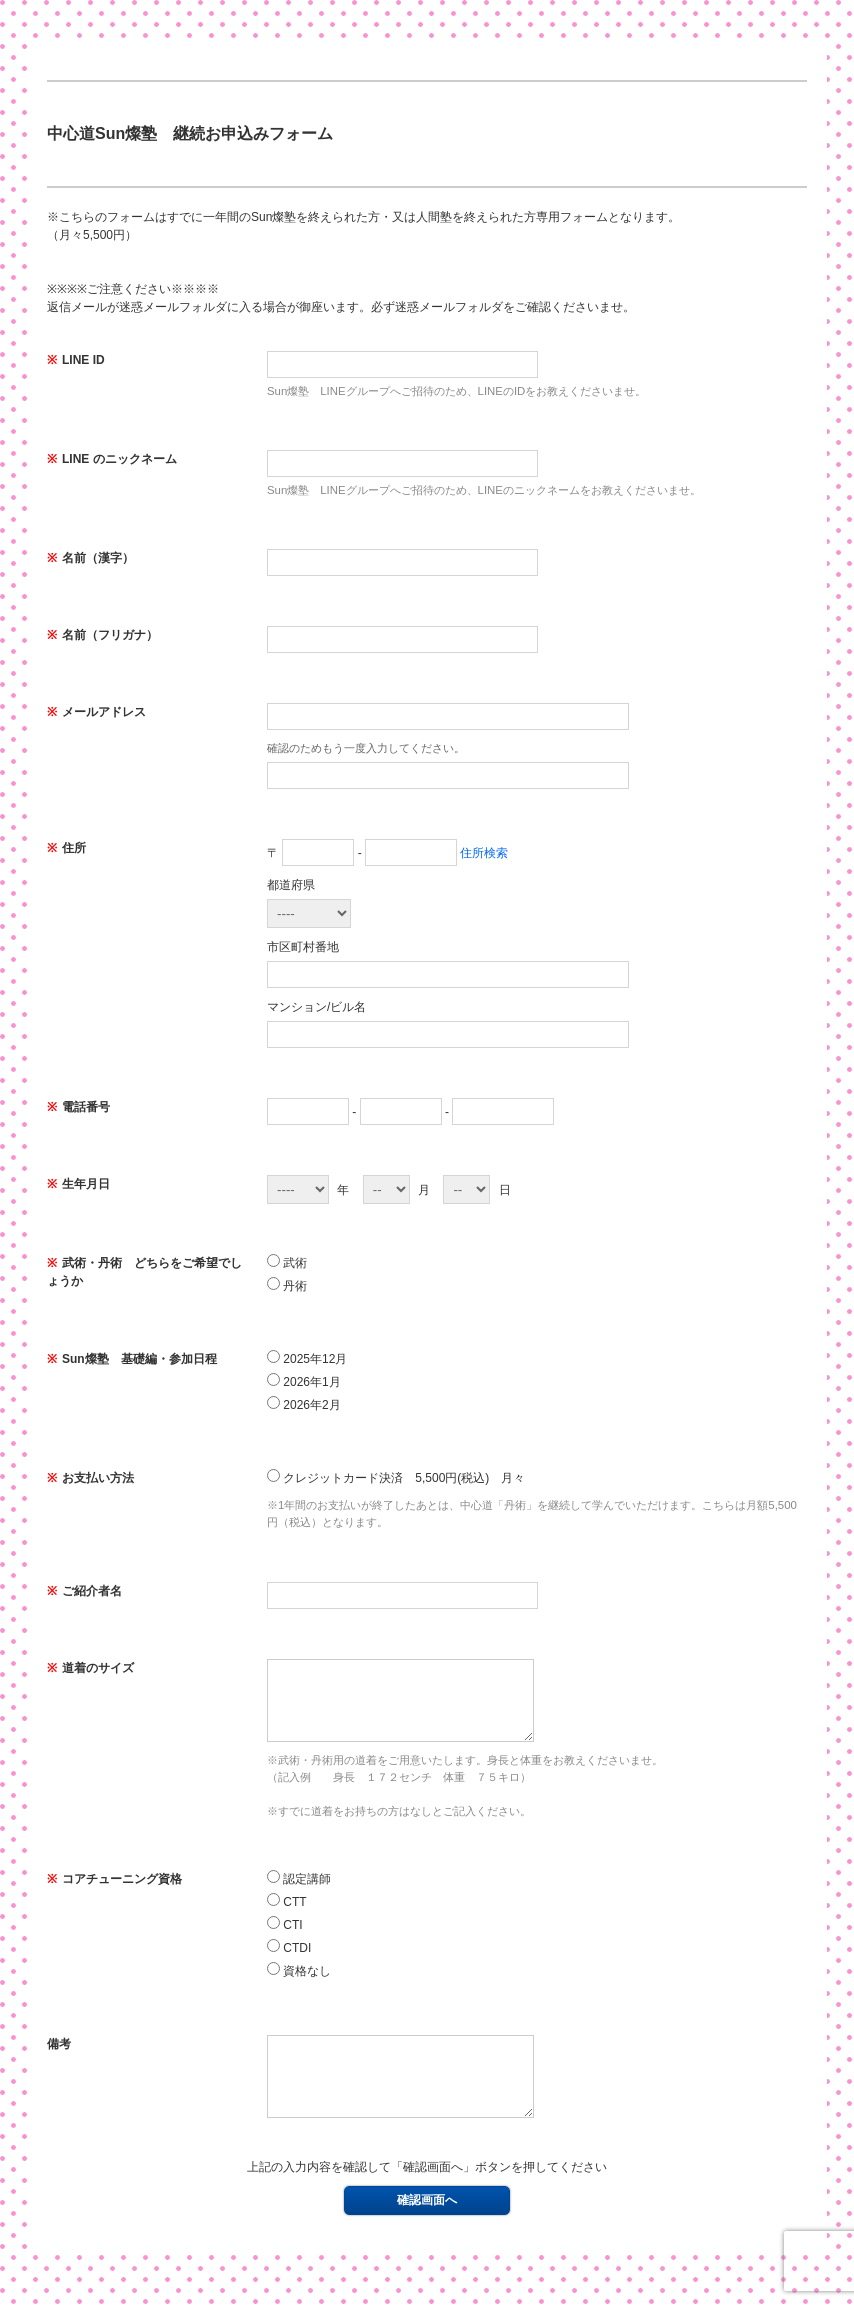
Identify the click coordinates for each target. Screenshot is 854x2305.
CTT (287, 1916)
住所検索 (484, 853)
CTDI (289, 1962)
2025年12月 (307, 1358)
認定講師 (299, 1893)
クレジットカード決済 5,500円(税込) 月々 (396, 1477)
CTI (285, 1939)
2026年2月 (304, 1404)
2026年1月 (304, 1381)
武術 (287, 1262)
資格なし (299, 1985)
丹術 (287, 1285)
